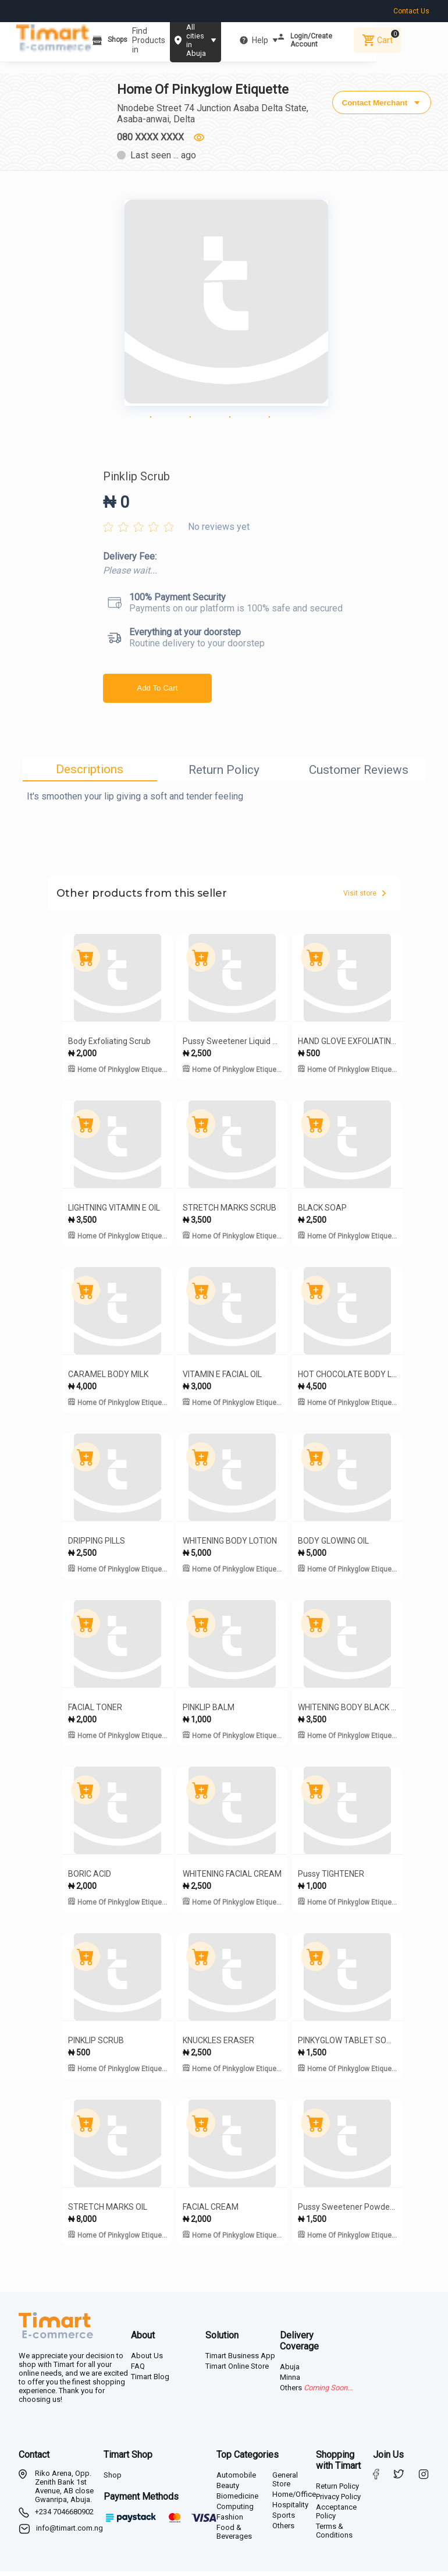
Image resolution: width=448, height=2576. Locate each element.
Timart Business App (240, 2360)
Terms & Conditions (334, 2535)
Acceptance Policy (336, 2516)
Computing (235, 2511)
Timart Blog (150, 2381)
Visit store (364, 898)
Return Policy (224, 774)
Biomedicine (237, 2500)
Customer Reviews (358, 774)
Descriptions (89, 774)
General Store (285, 2484)
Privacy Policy (338, 2501)
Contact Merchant (379, 99)
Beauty (227, 2490)
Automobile (236, 2479)
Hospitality (290, 2509)
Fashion (229, 2521)
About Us (147, 2360)
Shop (113, 2479)
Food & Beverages (234, 2536)
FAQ (138, 2370)
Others (283, 2530)
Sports (283, 2519)
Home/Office (294, 2498)
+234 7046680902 (64, 2516)
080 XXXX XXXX (152, 137)
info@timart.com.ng (69, 2532)
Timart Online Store (237, 2370)
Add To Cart (157, 693)
